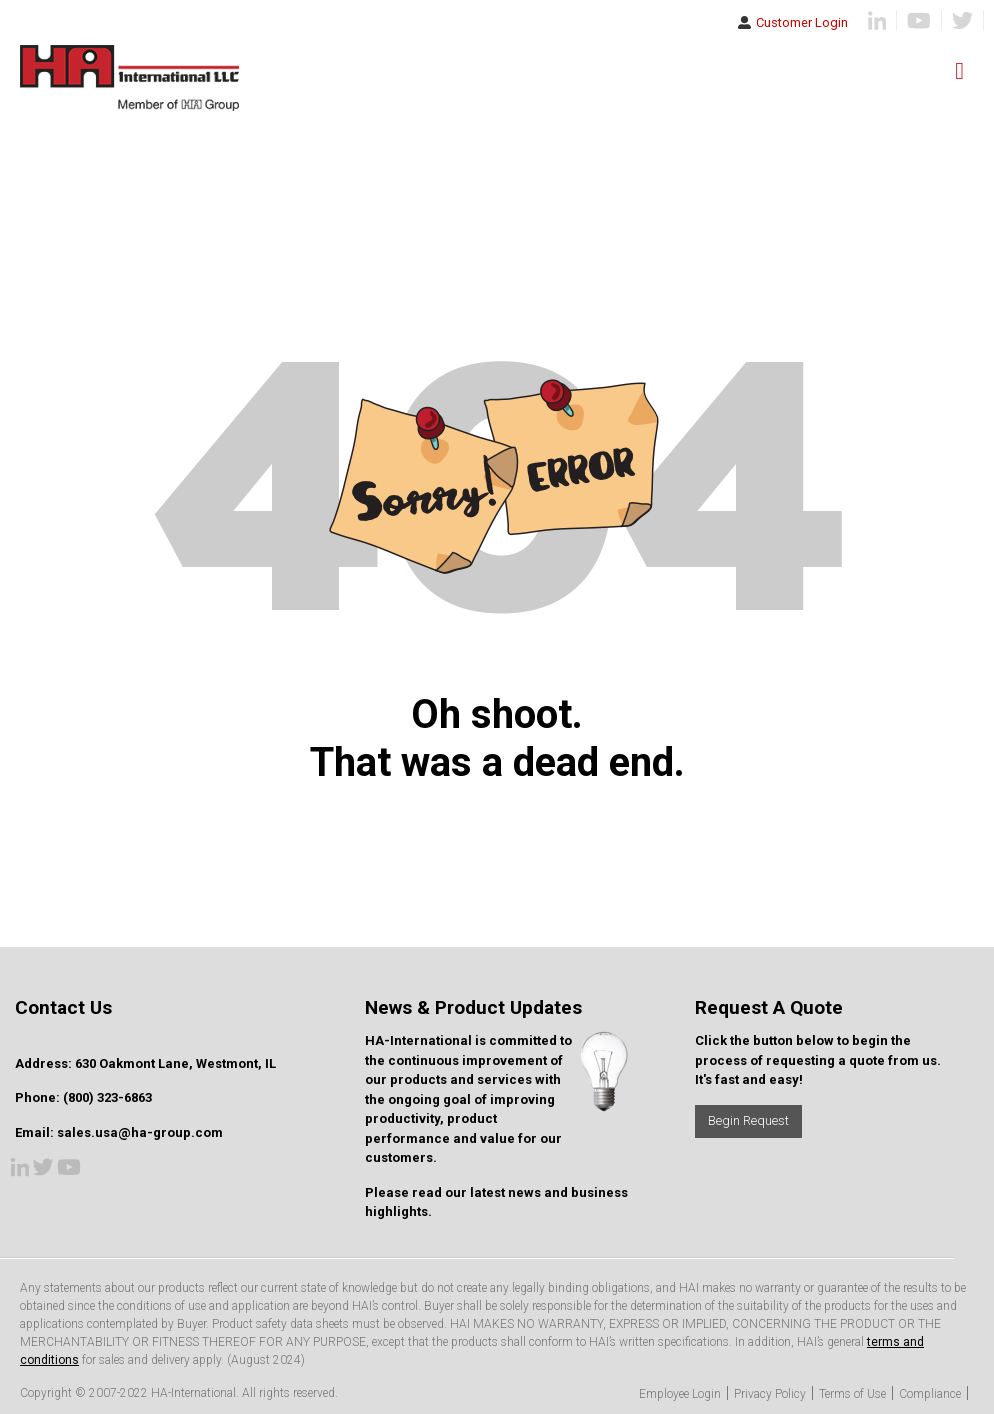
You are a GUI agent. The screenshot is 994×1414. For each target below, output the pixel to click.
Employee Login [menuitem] (680, 1394)
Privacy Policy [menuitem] (770, 1394)
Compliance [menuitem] (930, 1394)
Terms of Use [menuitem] (852, 1394)
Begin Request (748, 1120)
